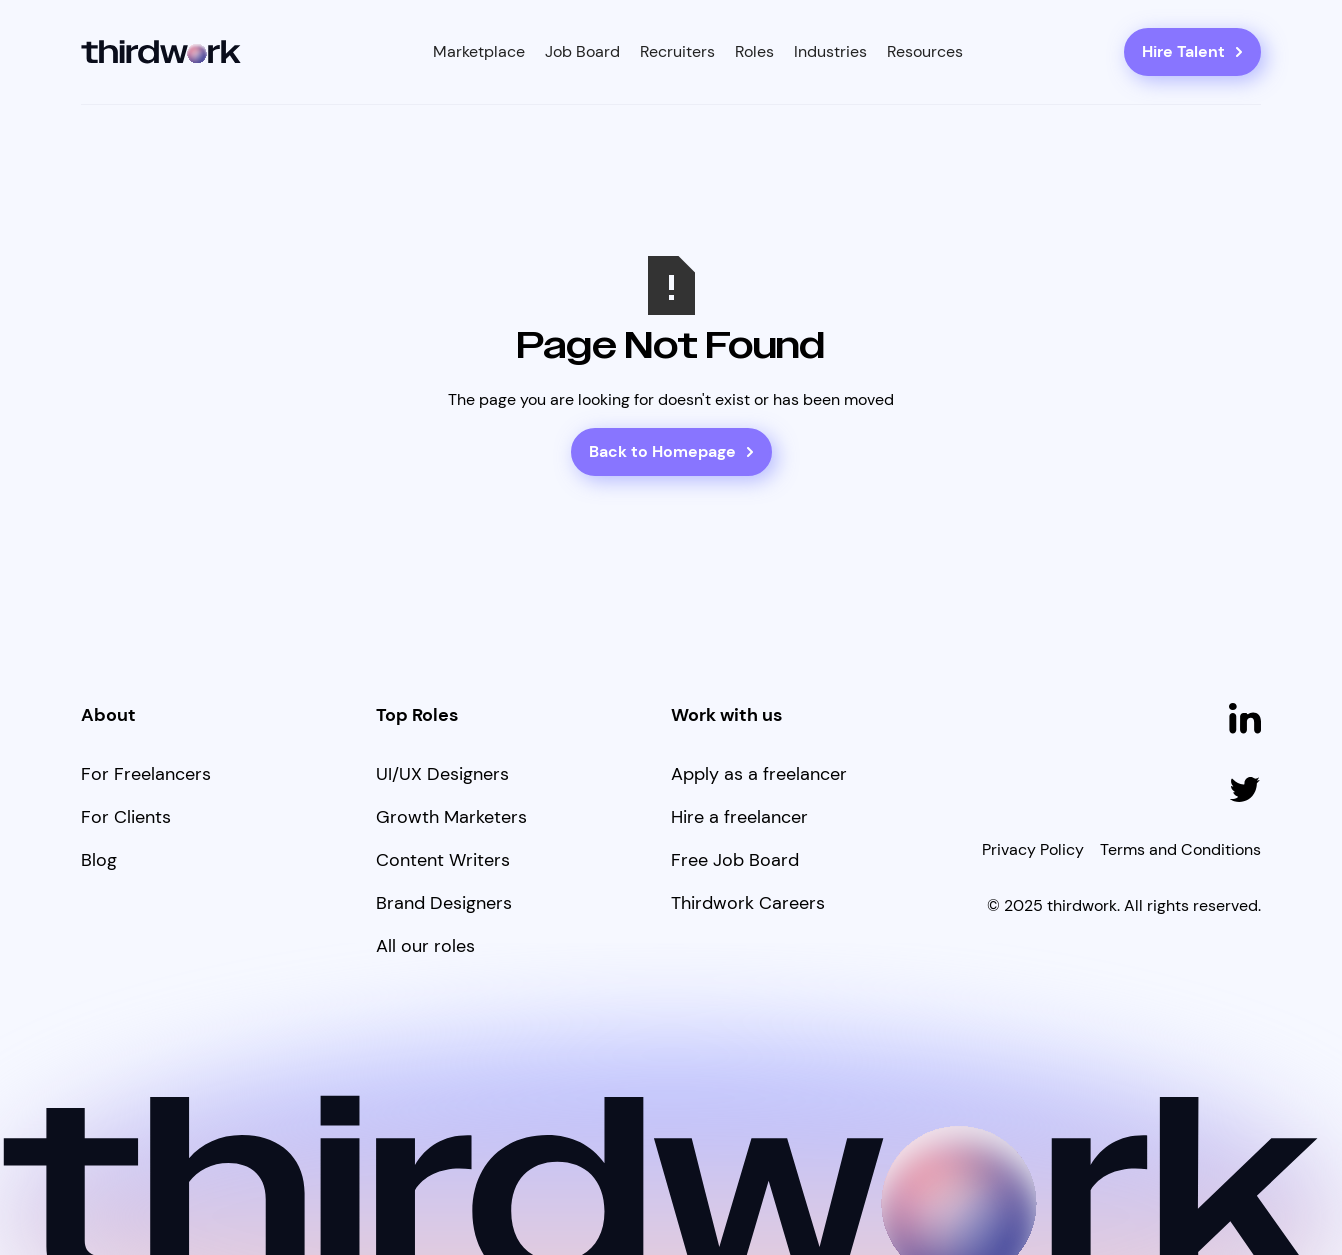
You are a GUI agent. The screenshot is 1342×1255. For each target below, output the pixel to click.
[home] (161, 52)
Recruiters (677, 51)
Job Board (582, 51)
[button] (479, 52)
